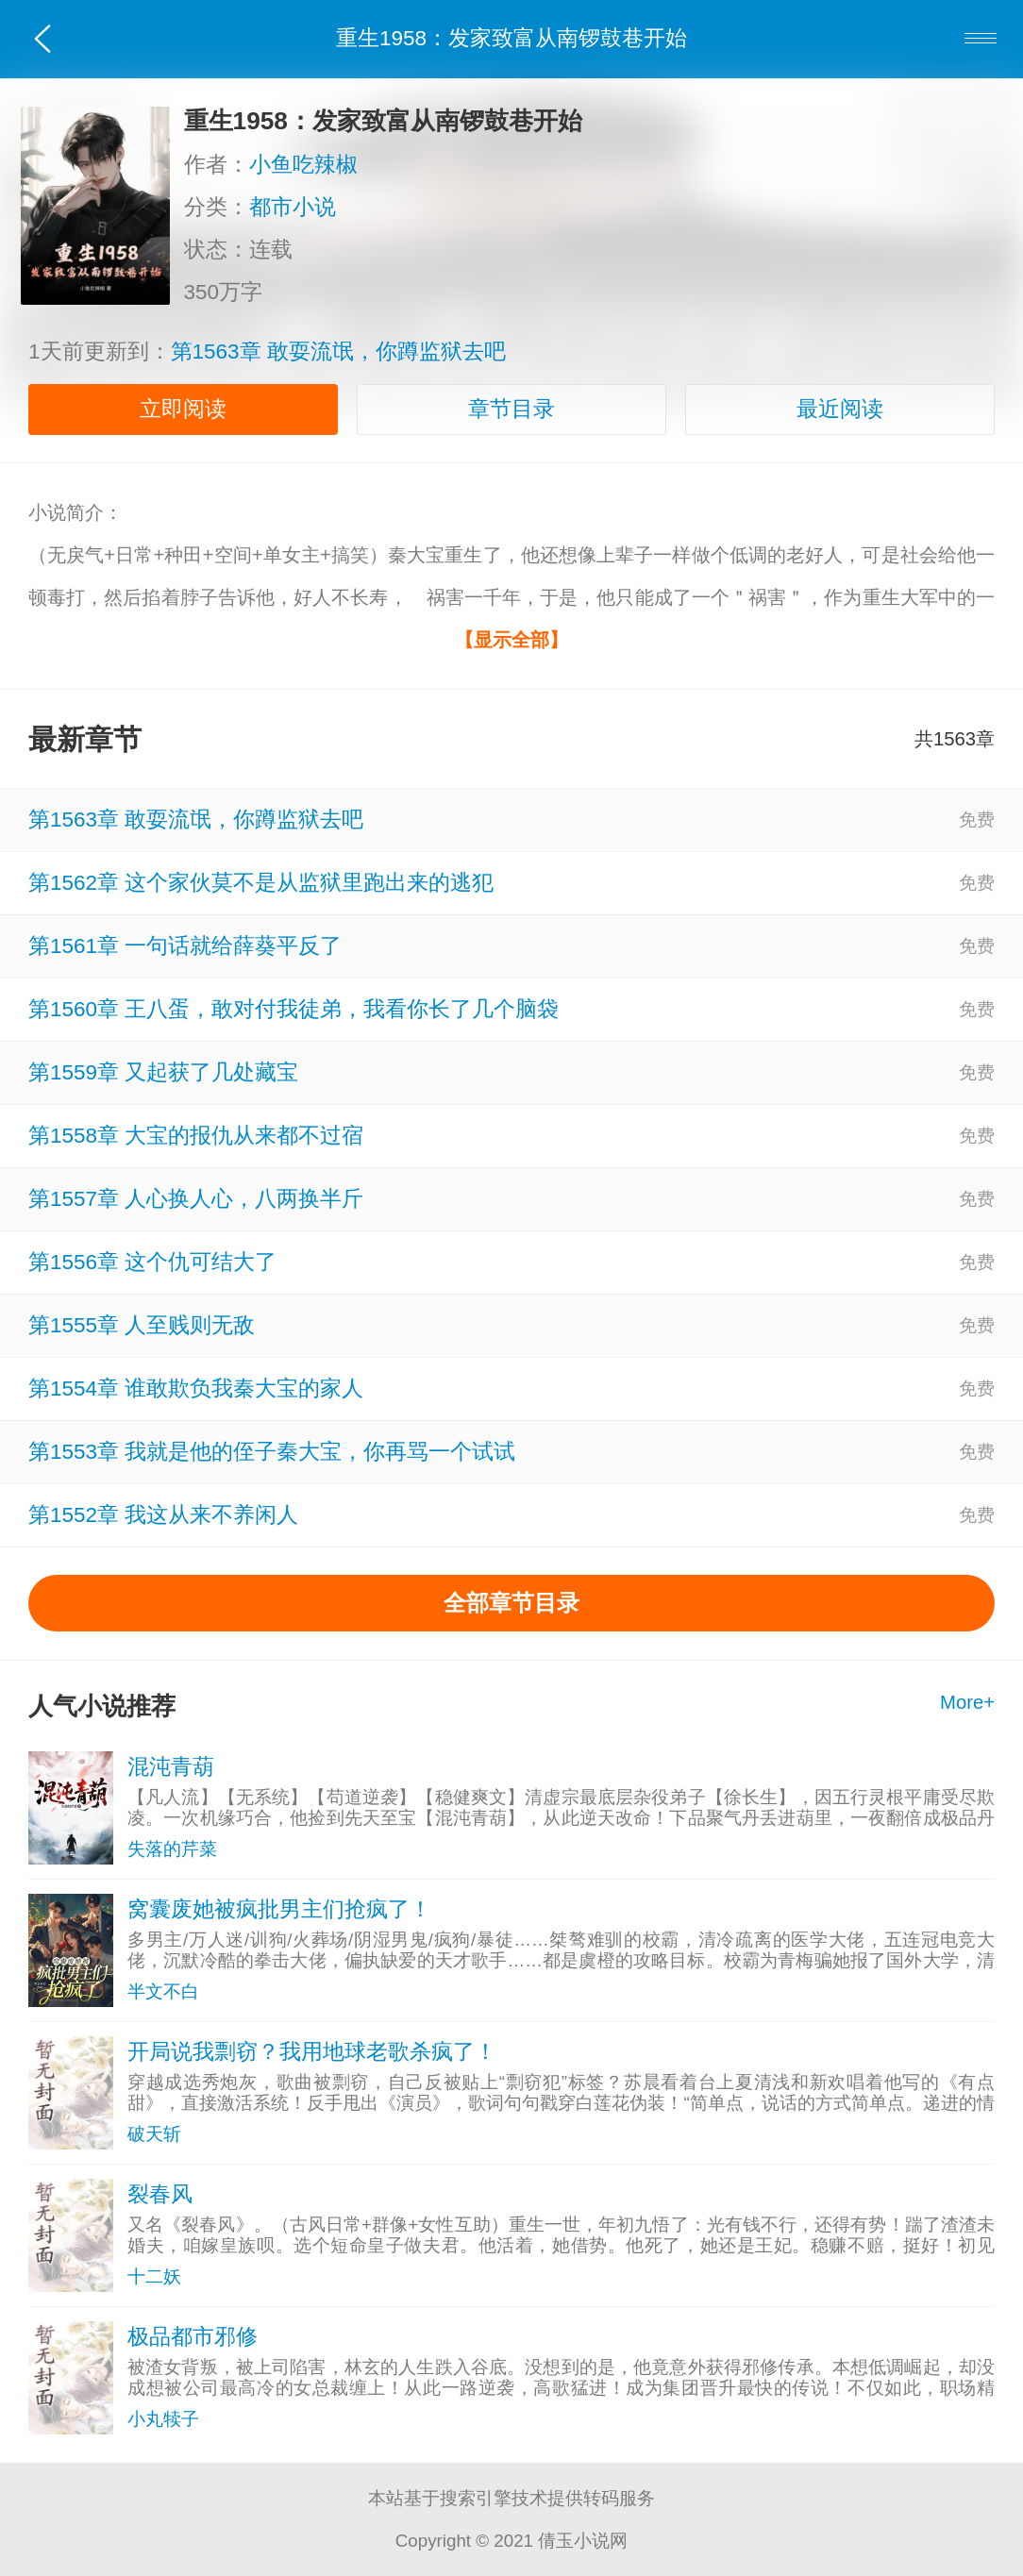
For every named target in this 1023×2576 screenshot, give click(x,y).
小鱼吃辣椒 (311, 164)
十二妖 (154, 2276)
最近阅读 (840, 409)
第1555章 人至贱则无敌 (141, 1325)
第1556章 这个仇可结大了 (152, 1262)
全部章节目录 (511, 1602)
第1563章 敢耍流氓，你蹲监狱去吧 (338, 351)
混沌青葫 (170, 1767)
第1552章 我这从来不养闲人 (163, 1515)
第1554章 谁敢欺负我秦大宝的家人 (195, 1388)
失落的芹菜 (172, 1849)
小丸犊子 (163, 2419)
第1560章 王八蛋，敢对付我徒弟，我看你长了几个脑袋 (293, 1009)
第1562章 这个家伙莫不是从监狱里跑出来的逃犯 (261, 883)
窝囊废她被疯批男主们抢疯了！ (279, 1909)
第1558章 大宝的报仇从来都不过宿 (195, 1135)
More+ (967, 1702)
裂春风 (160, 2194)
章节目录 (511, 409)
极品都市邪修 (192, 2337)
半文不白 (163, 1991)
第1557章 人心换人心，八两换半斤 (195, 1199)
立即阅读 (183, 409)
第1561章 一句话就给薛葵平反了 (185, 946)
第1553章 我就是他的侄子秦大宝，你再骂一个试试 (271, 1452)
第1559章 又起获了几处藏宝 (163, 1072)
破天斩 (154, 2134)
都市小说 (300, 207)
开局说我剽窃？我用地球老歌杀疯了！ (311, 2052)
